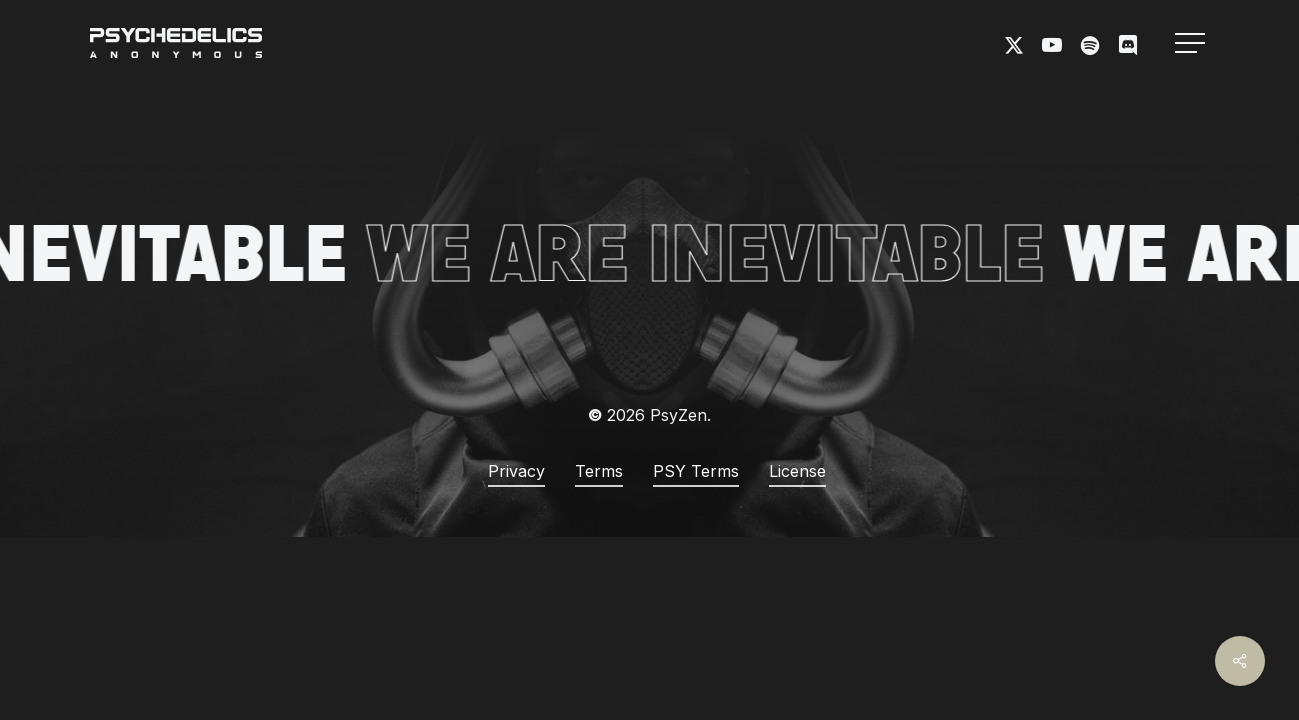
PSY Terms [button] (696, 471)
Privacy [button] (516, 471)
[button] (1192, 43)
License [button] (797, 471)
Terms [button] (599, 471)
